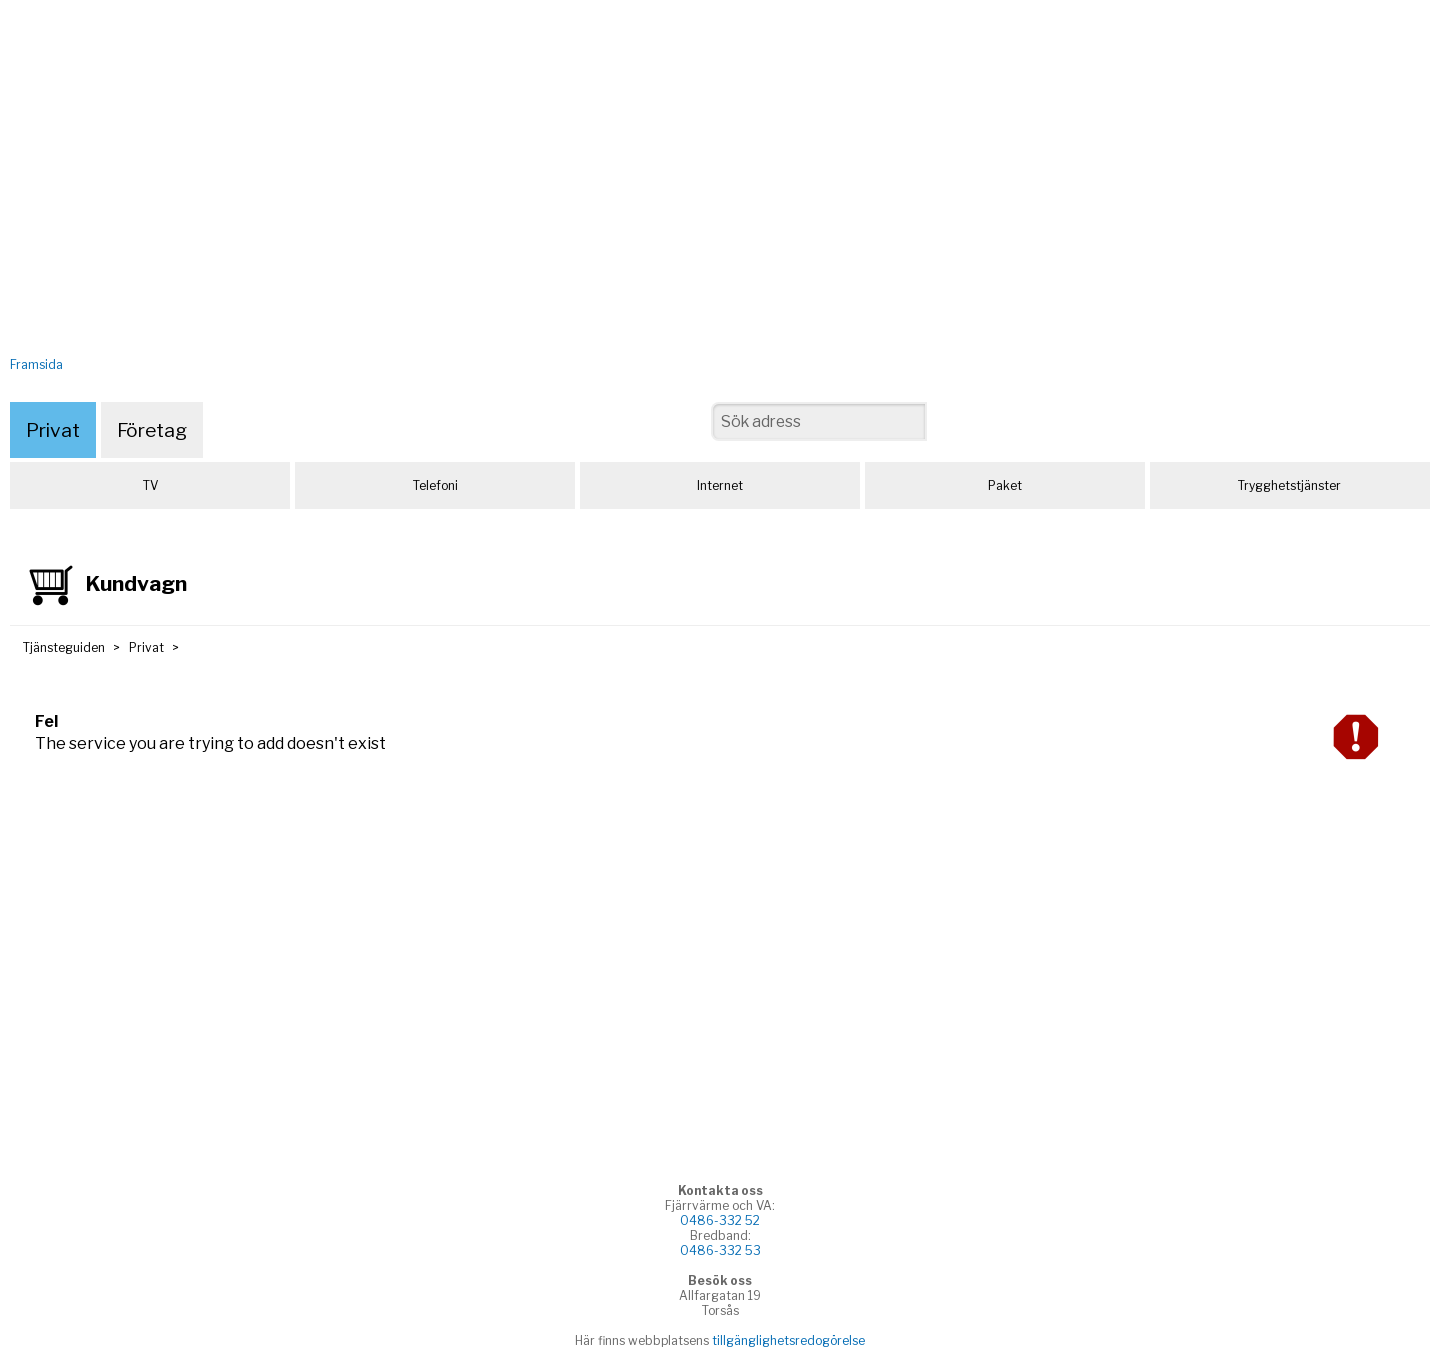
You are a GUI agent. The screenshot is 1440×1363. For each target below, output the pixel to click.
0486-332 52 (720, 1220)
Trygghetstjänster (1289, 485)
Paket (1005, 485)
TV (150, 485)
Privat (53, 430)
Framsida (36, 364)
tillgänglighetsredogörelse (788, 1340)
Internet (720, 485)
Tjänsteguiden (64, 647)
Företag (152, 430)
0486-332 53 (720, 1250)
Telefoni (435, 485)
